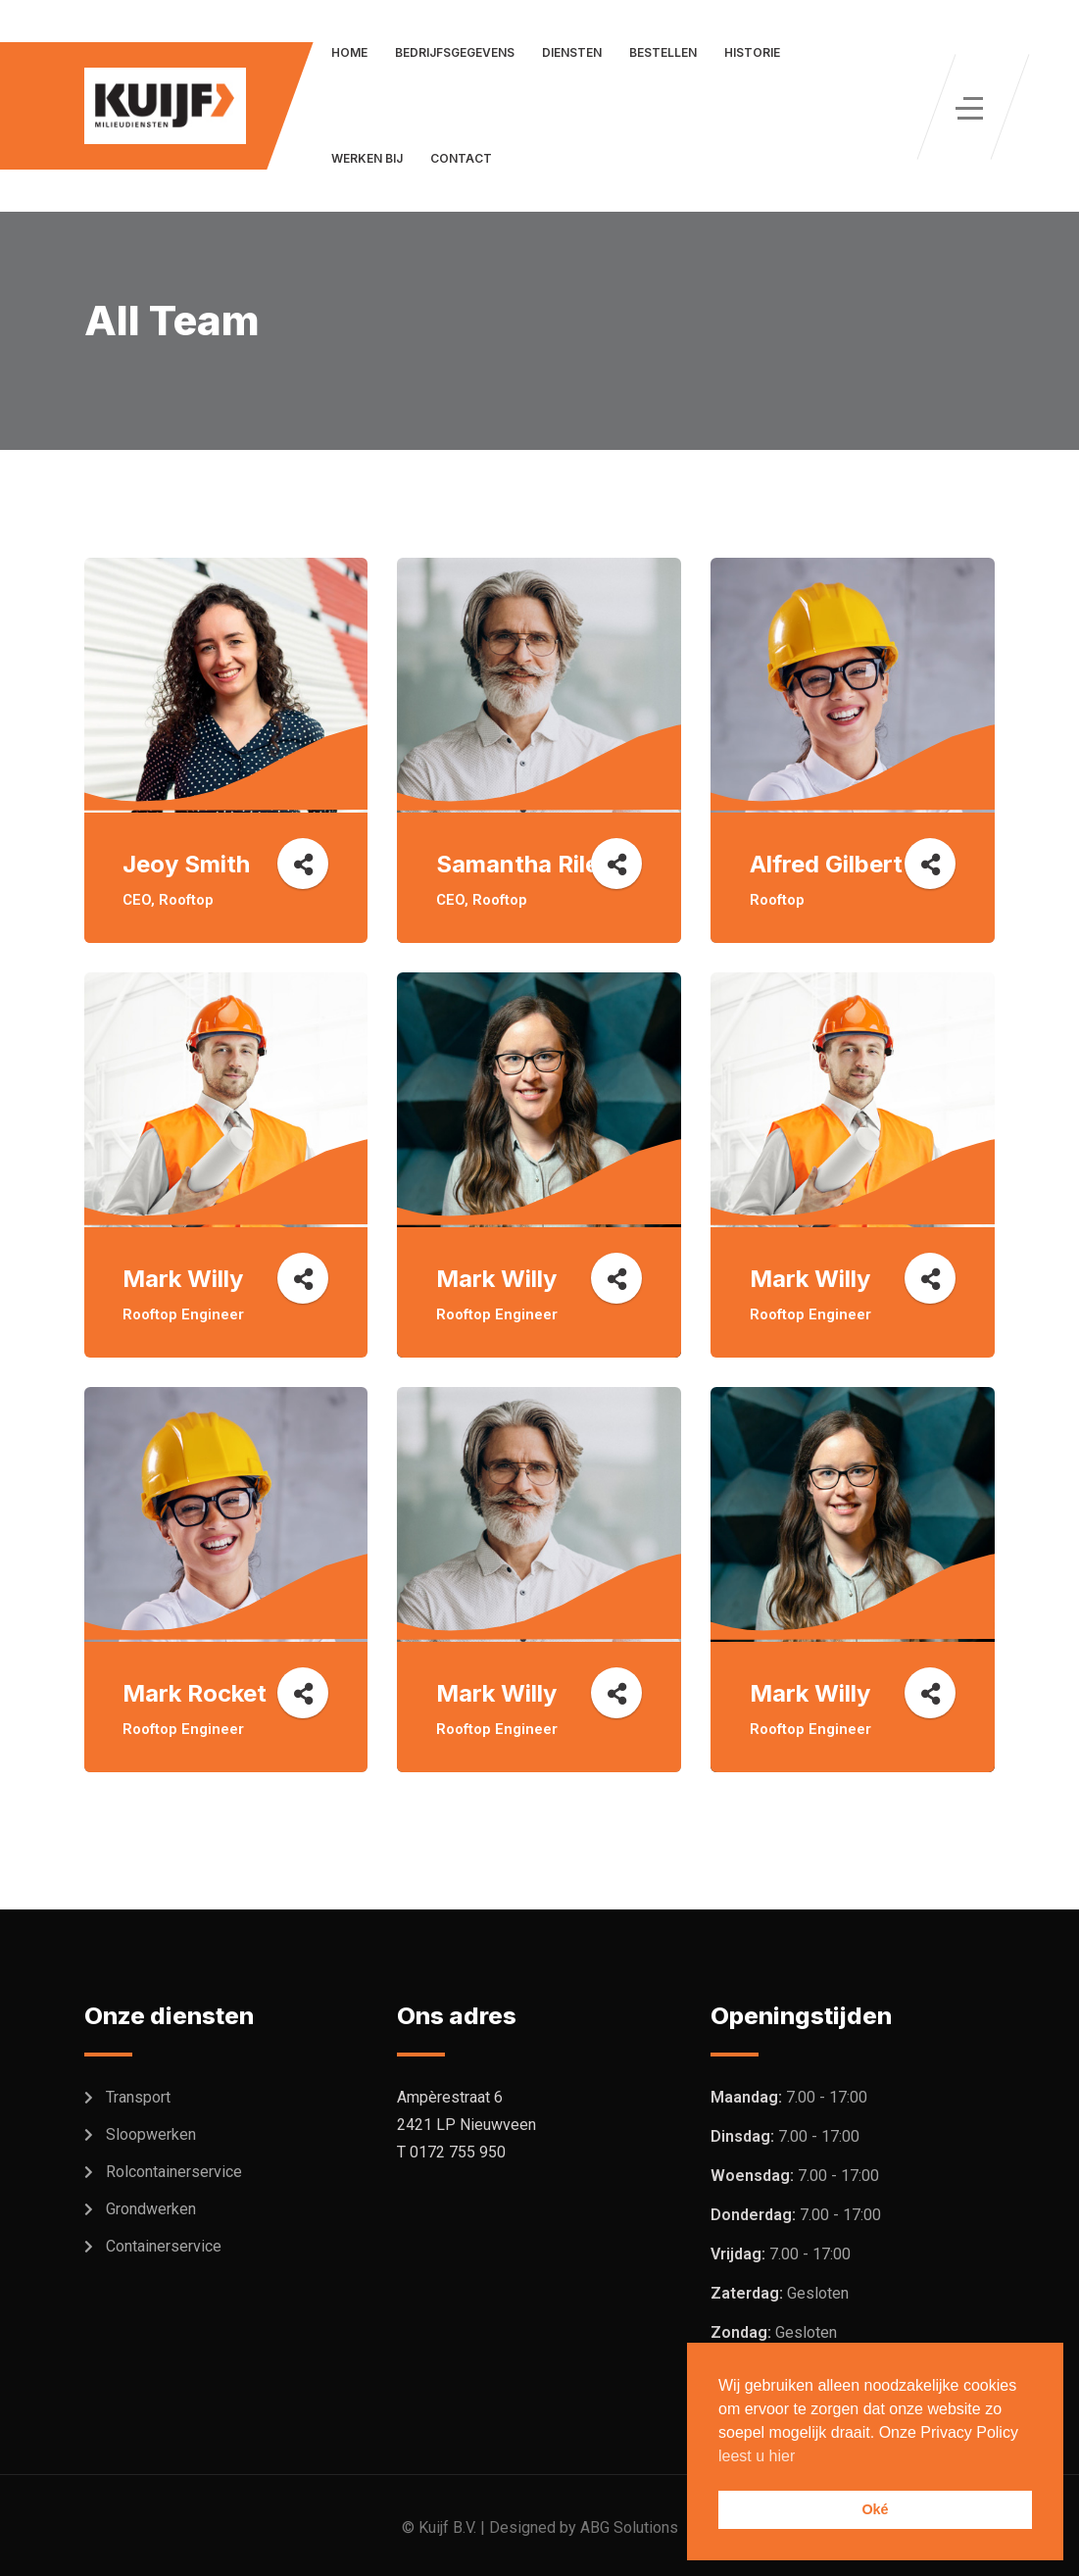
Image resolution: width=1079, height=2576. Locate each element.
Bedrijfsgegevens (455, 52)
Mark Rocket (195, 1693)
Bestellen (663, 52)
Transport (138, 2097)
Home (349, 52)
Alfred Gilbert (826, 864)
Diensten (572, 52)
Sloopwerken (151, 2134)
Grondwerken (151, 2209)
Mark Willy (183, 1278)
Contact (461, 158)
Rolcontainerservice (174, 2171)
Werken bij (367, 158)
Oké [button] (874, 2509)
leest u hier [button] (756, 2456)
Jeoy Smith (187, 864)
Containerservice (163, 2246)
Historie (752, 52)
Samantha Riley (524, 864)
